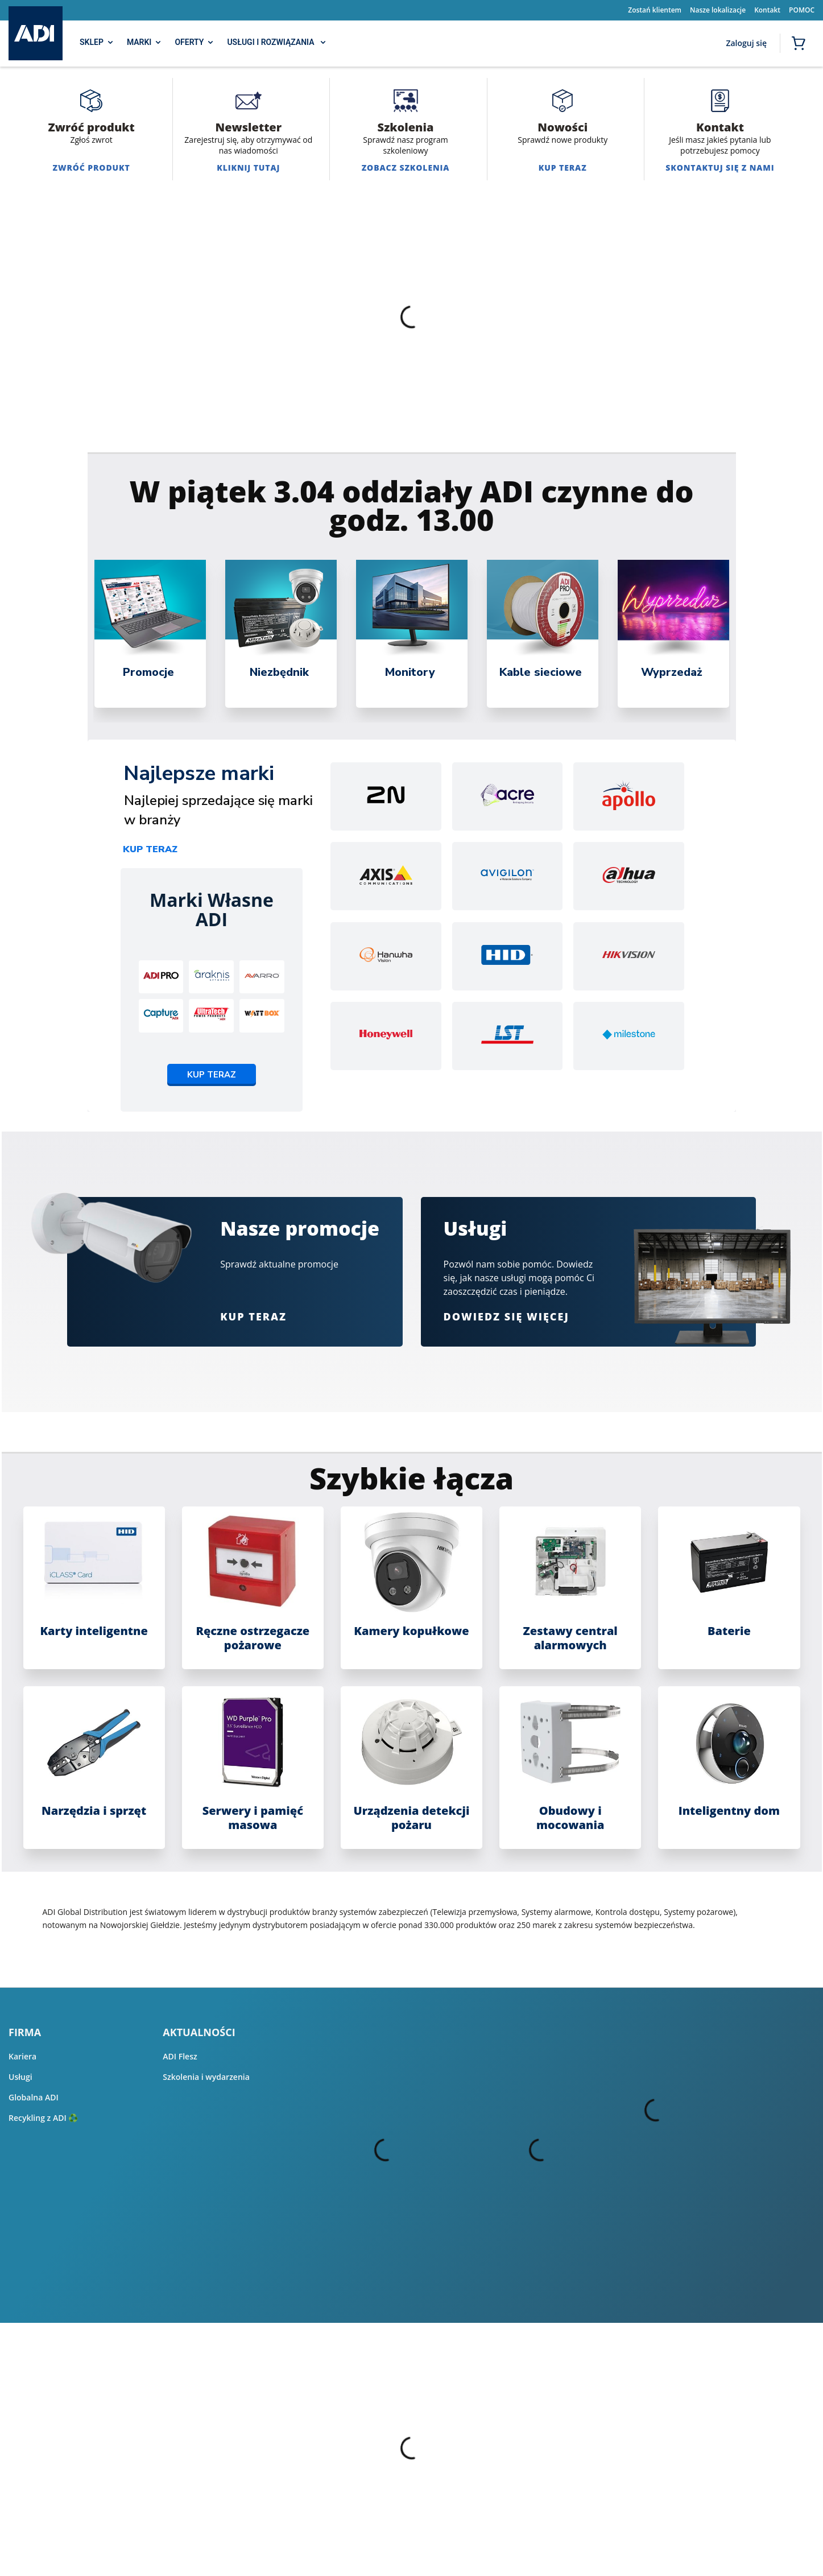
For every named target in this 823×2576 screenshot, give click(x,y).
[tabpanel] (150, 633)
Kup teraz (150, 849)
